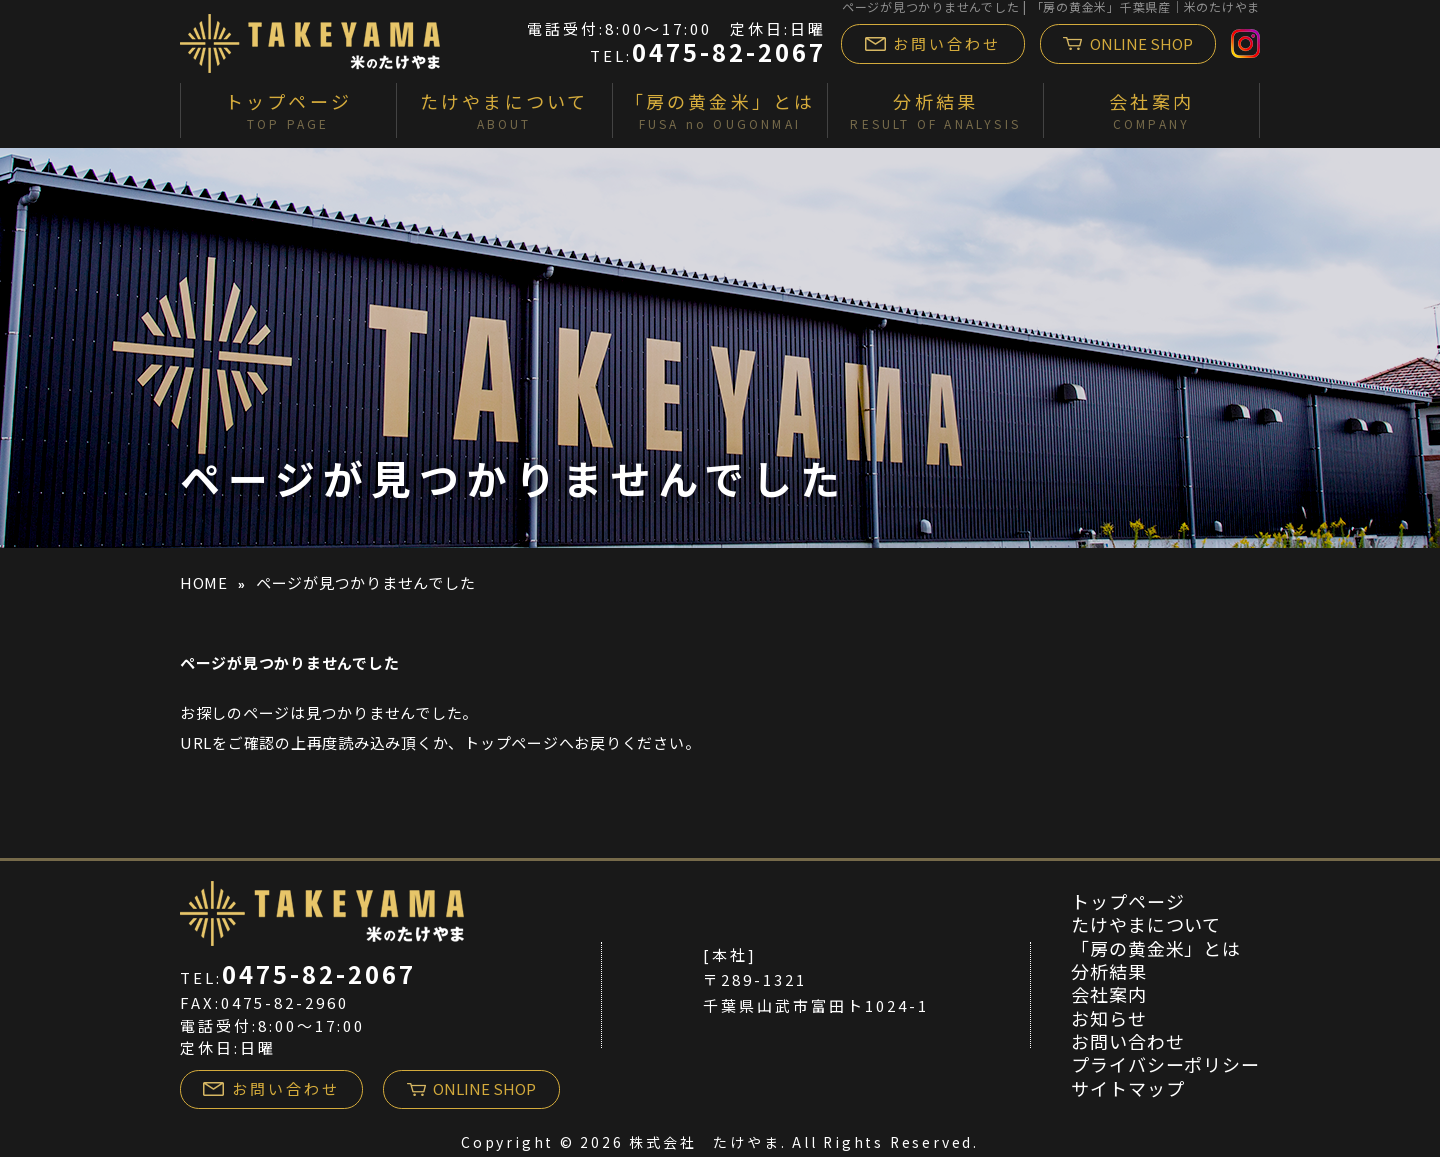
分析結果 (1109, 971)
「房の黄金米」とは (1156, 948)
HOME (204, 582)
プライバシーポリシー (1165, 1064)
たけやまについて (1146, 924)
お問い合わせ (933, 43)
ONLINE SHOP (1128, 43)
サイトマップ (1127, 1088)
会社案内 (1109, 994)
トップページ (511, 742)
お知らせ (1109, 1018)
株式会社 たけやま (704, 1142)
